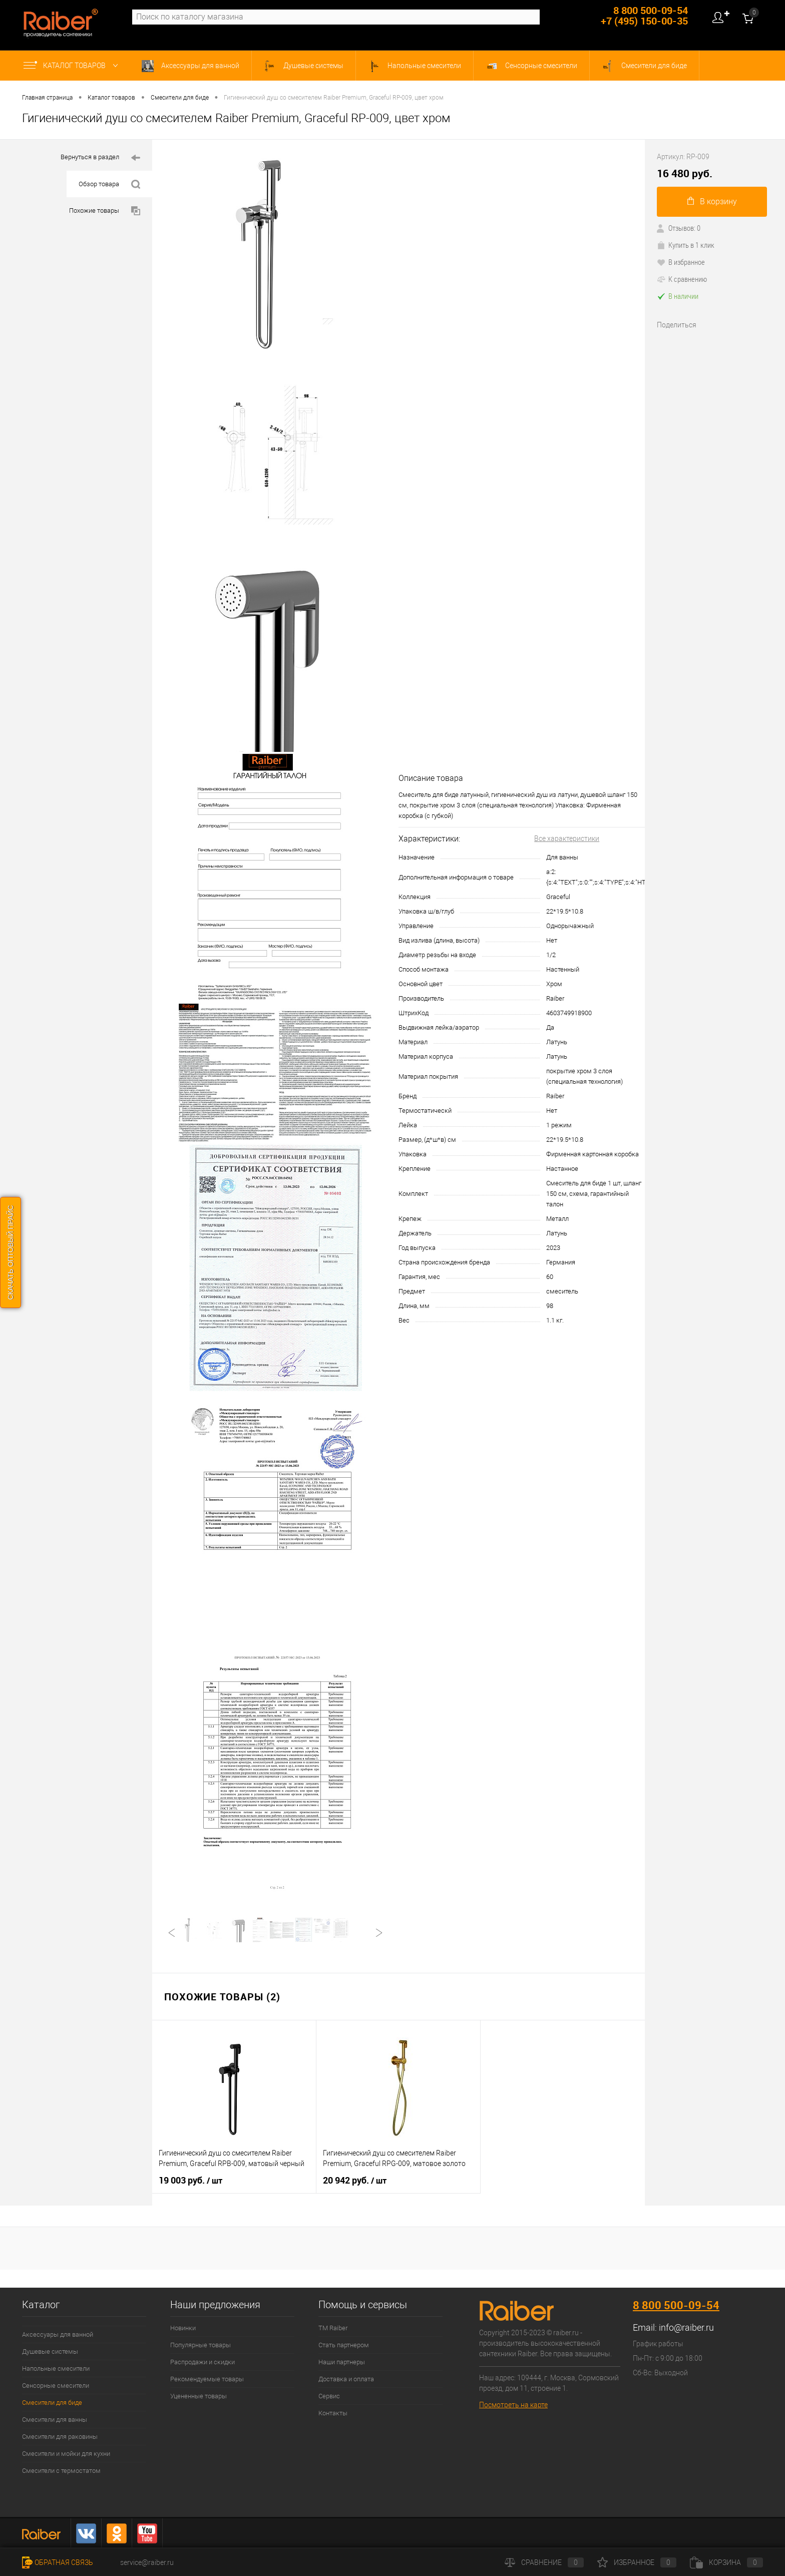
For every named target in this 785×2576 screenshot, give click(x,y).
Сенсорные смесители (531, 66)
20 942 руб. (354, 2180)
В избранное (681, 262)
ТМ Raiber (332, 2328)
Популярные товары (200, 2345)
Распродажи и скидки (202, 2362)
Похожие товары (104, 211)
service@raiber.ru (147, 2562)
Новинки (183, 2328)
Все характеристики (566, 838)
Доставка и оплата (346, 2379)
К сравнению (682, 279)
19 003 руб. (190, 2180)
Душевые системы (303, 66)
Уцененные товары (198, 2396)
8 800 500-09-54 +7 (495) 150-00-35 (644, 16)
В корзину (712, 201)
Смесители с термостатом (61, 2470)
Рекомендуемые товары (207, 2379)
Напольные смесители (414, 66)
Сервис (329, 2396)
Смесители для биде (644, 66)
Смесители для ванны (54, 2419)
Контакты (332, 2413)
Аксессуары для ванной (190, 66)
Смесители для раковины (60, 2436)
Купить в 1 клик (685, 245)
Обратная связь (57, 2562)
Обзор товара (109, 184)
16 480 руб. (684, 173)
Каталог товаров (73, 65)
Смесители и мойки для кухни (66, 2453)
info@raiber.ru (686, 2327)
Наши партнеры (341, 2362)
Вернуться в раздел (100, 158)
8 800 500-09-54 (676, 2305)
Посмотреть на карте (513, 2405)
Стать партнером (343, 2345)
